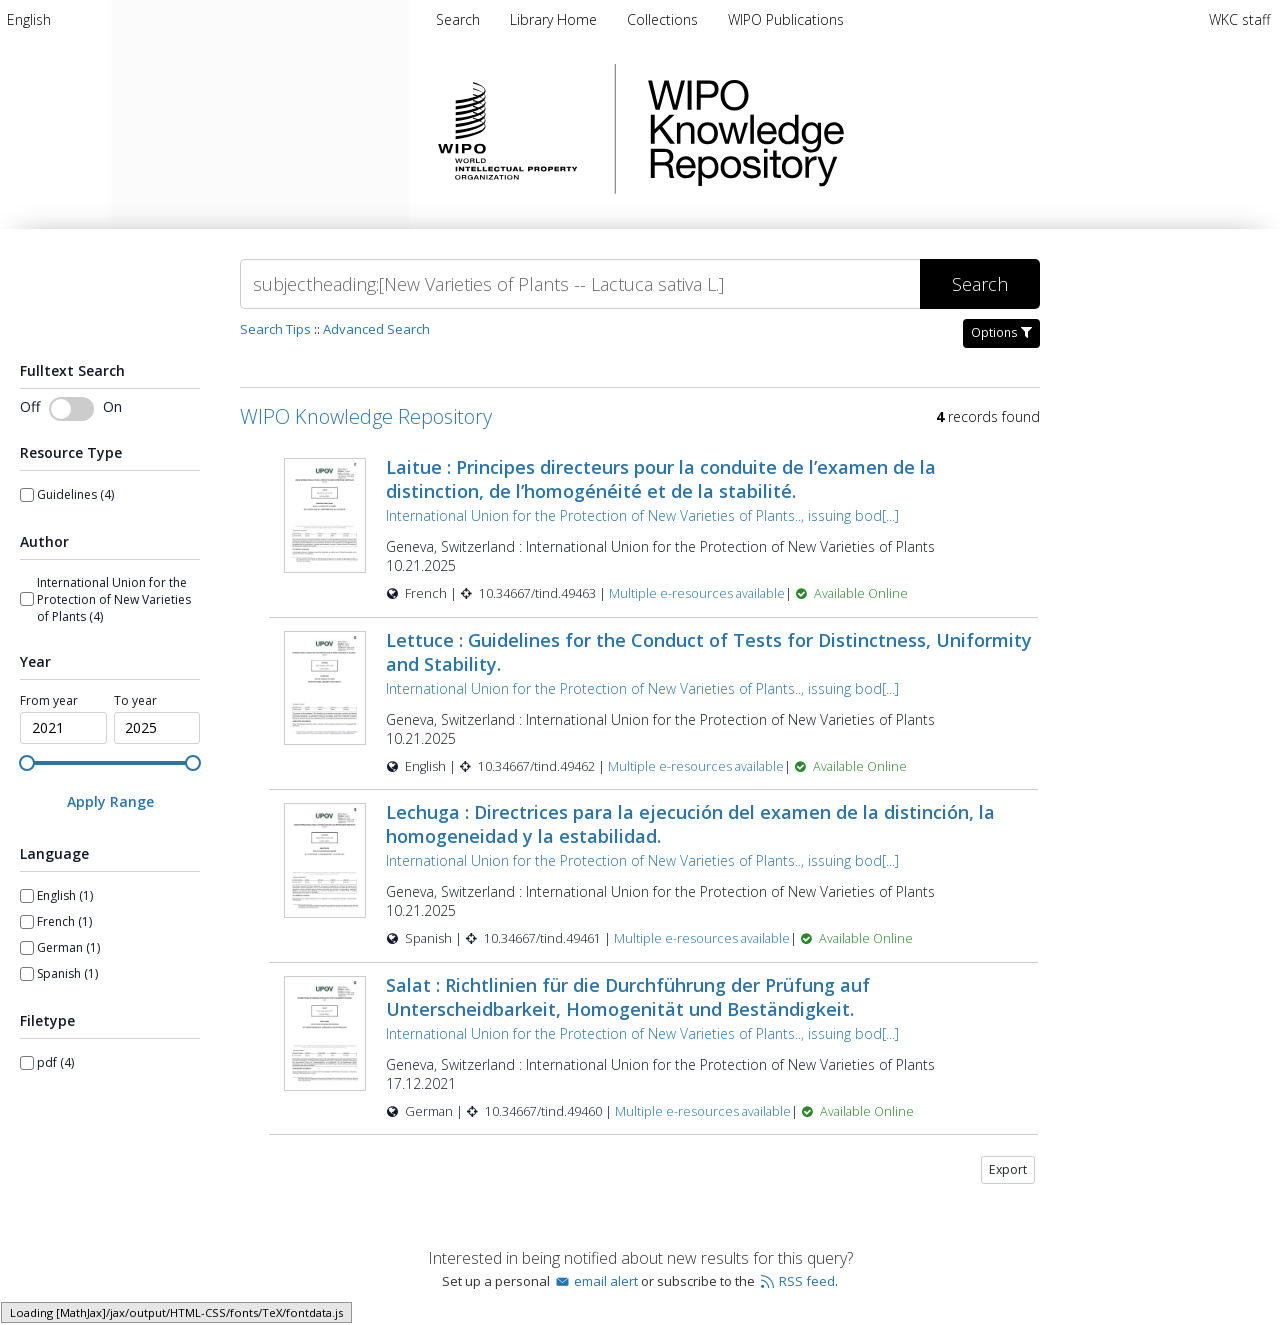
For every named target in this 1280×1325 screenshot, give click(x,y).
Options (1001, 332)
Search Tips (275, 329)
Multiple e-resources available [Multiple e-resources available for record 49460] (703, 1111)
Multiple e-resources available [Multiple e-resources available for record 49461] (702, 938)
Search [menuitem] (458, 19)
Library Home (555, 19)
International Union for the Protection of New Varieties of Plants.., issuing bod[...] (642, 515)
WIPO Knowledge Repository (828, 129)
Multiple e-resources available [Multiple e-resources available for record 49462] (696, 766)
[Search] (580, 284)
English (29, 19)
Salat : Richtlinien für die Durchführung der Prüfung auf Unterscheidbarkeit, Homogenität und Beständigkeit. (628, 997)
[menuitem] (29, 19)
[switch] (71, 409)
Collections (664, 19)
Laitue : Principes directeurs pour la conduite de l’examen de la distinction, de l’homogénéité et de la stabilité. (661, 479)
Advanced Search (376, 329)
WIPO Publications (786, 19)
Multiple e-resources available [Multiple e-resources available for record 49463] (697, 593)
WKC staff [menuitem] (1239, 19)
